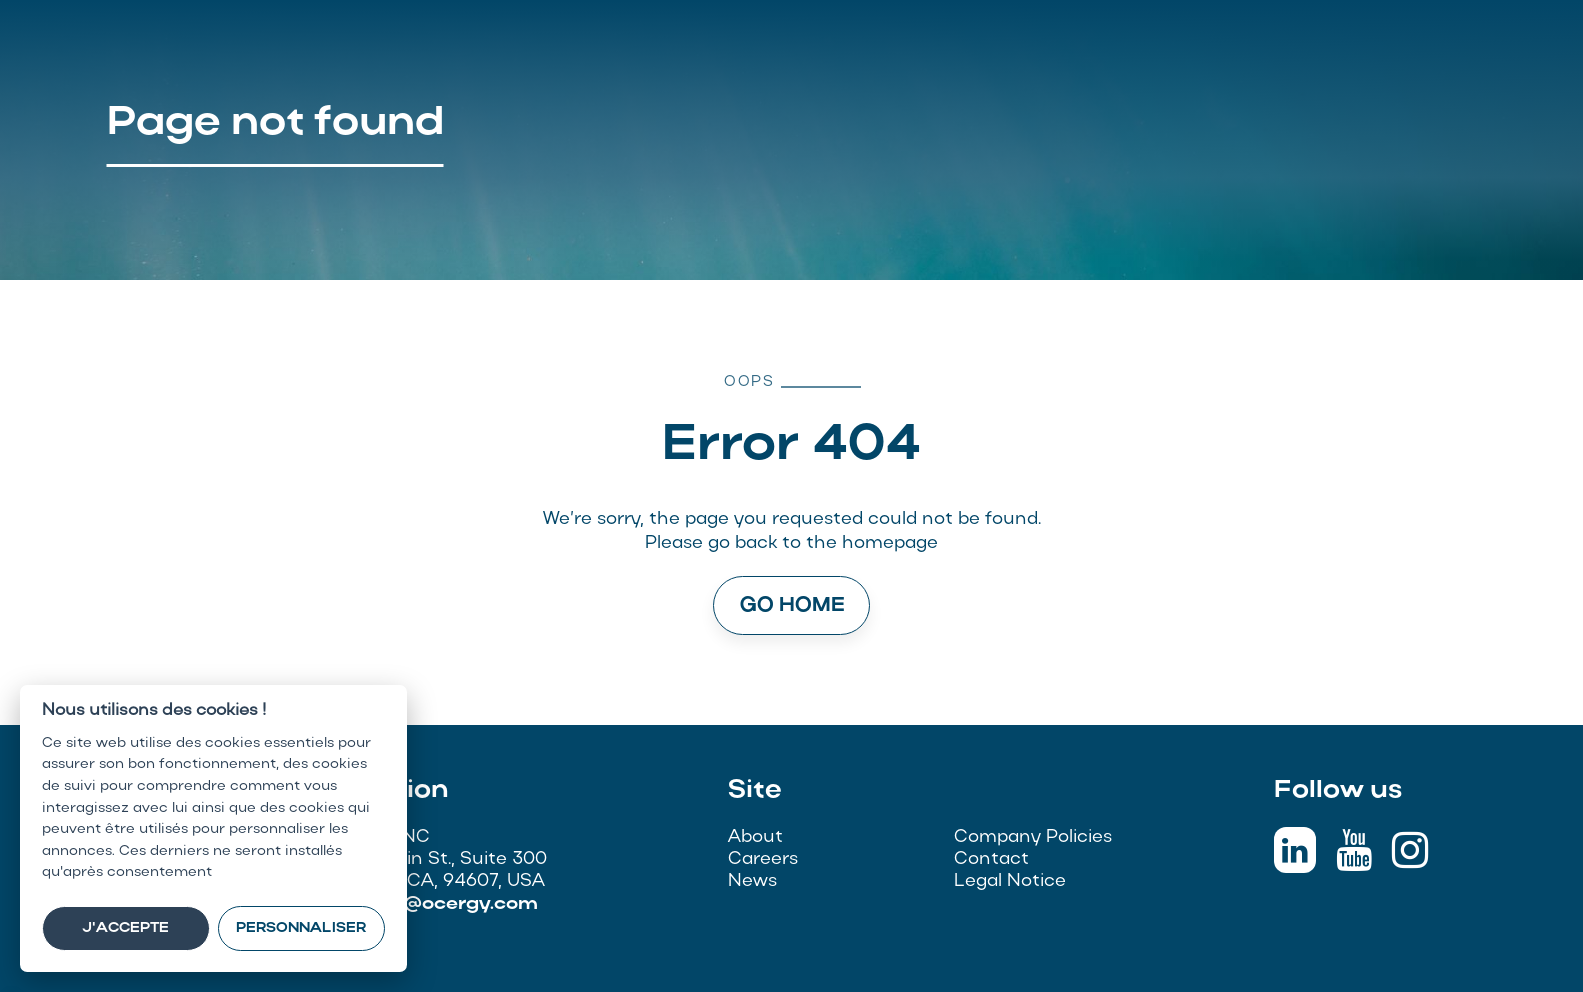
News (752, 881)
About (755, 837)
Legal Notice (1010, 881)
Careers (763, 859)
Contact (991, 859)
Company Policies (1033, 837)
